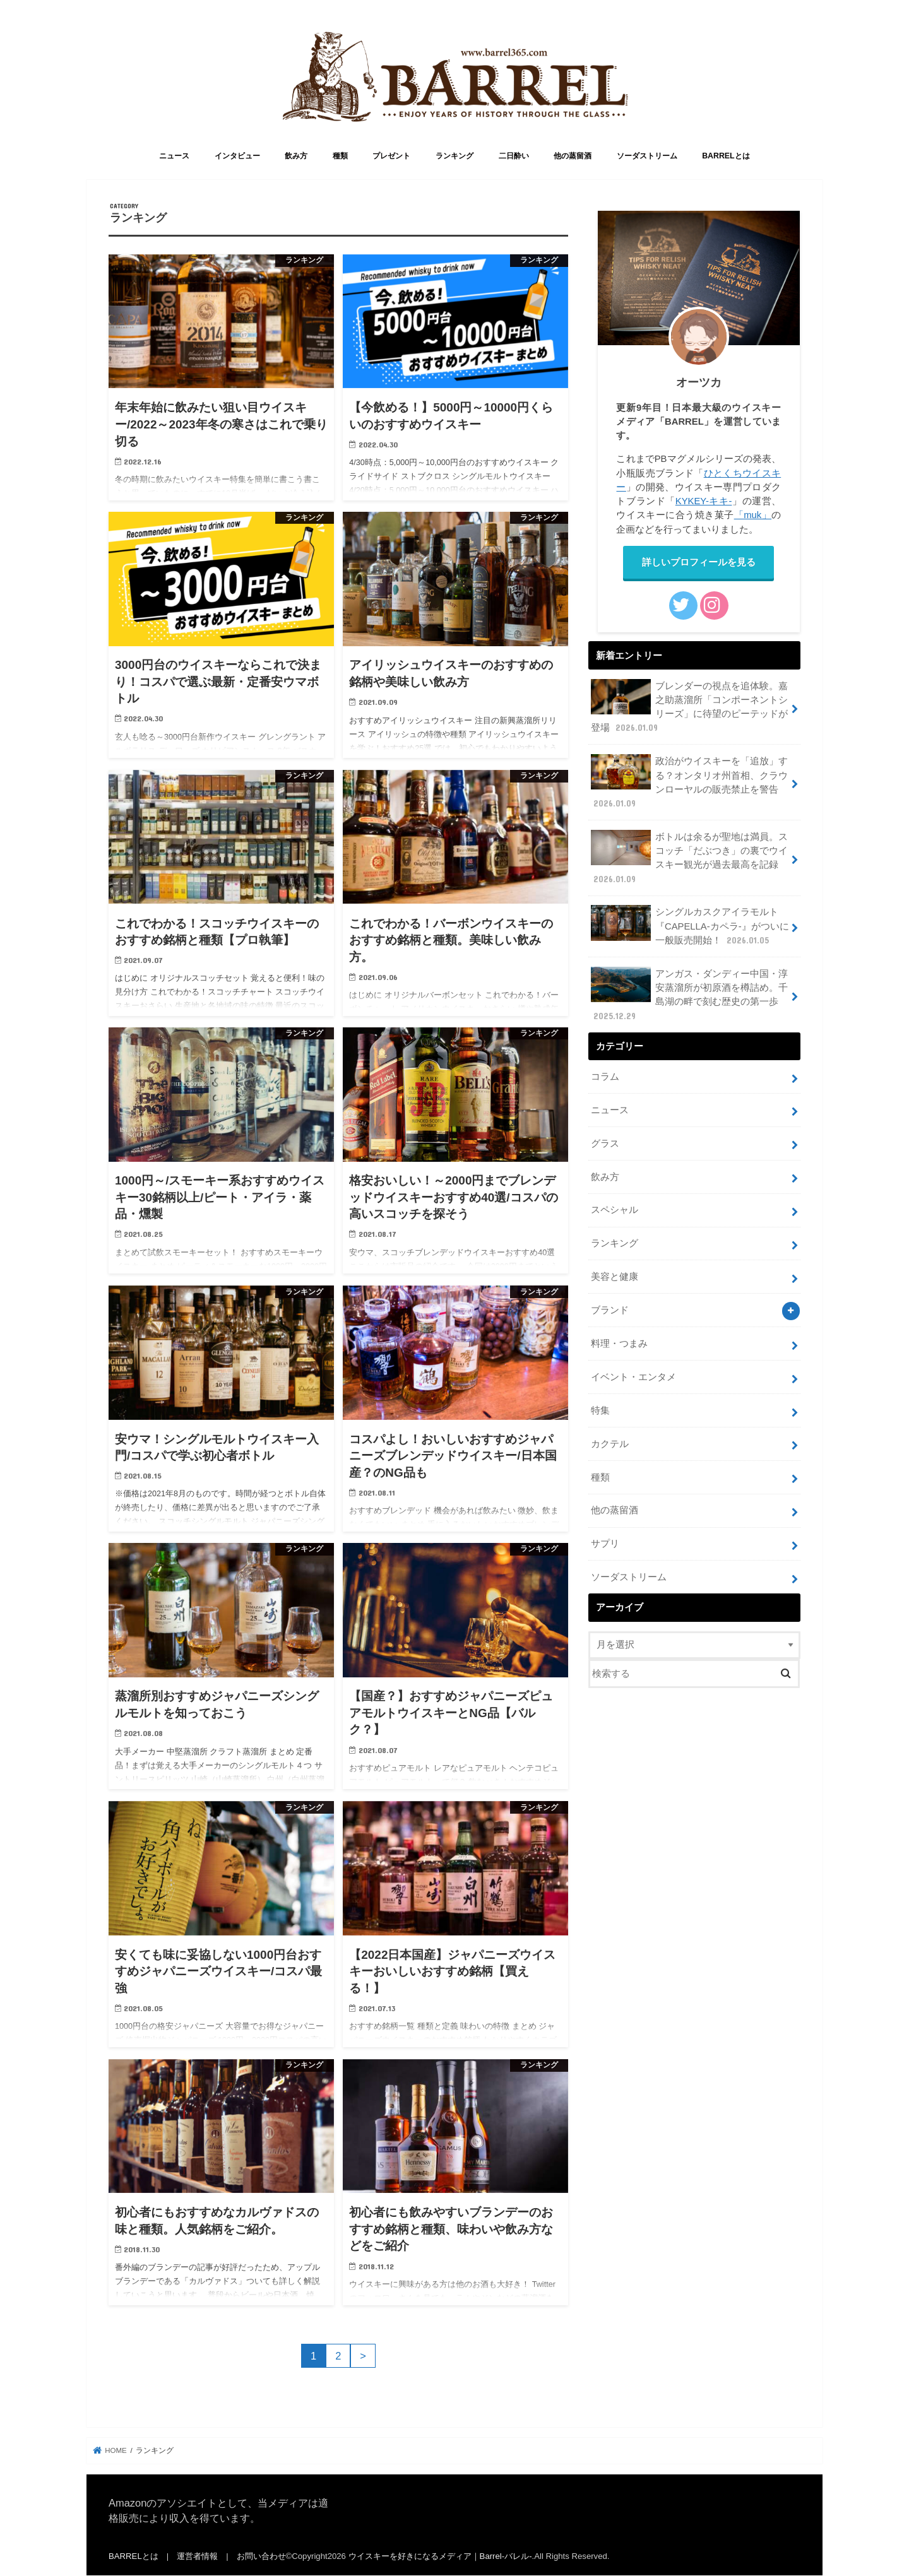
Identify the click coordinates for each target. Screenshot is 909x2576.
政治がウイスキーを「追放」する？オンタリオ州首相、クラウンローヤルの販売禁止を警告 (689, 782)
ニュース (174, 155)
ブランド (610, 1310)
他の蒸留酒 (572, 155)
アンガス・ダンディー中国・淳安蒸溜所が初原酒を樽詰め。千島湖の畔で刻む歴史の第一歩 (689, 994)
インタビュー (237, 155)
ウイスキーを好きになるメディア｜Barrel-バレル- (440, 2556)
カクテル (610, 1444)
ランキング (454, 155)
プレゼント (391, 155)
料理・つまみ (619, 1343)
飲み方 (296, 155)
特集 (600, 1410)
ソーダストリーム (647, 155)
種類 (340, 155)
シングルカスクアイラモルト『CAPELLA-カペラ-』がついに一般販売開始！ (689, 925)
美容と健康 (614, 1277)
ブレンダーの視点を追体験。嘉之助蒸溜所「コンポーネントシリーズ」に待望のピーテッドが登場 (689, 707)
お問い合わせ (261, 2556)
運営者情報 (197, 2556)
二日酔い (514, 155)
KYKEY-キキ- (703, 501)
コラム (605, 1077)
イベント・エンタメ (633, 1377)
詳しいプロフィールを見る (699, 562)
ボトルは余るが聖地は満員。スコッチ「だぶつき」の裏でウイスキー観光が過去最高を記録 (689, 857)
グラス (605, 1143)
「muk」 (753, 515)
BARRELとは (726, 155)
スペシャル (614, 1210)
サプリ (605, 1544)
